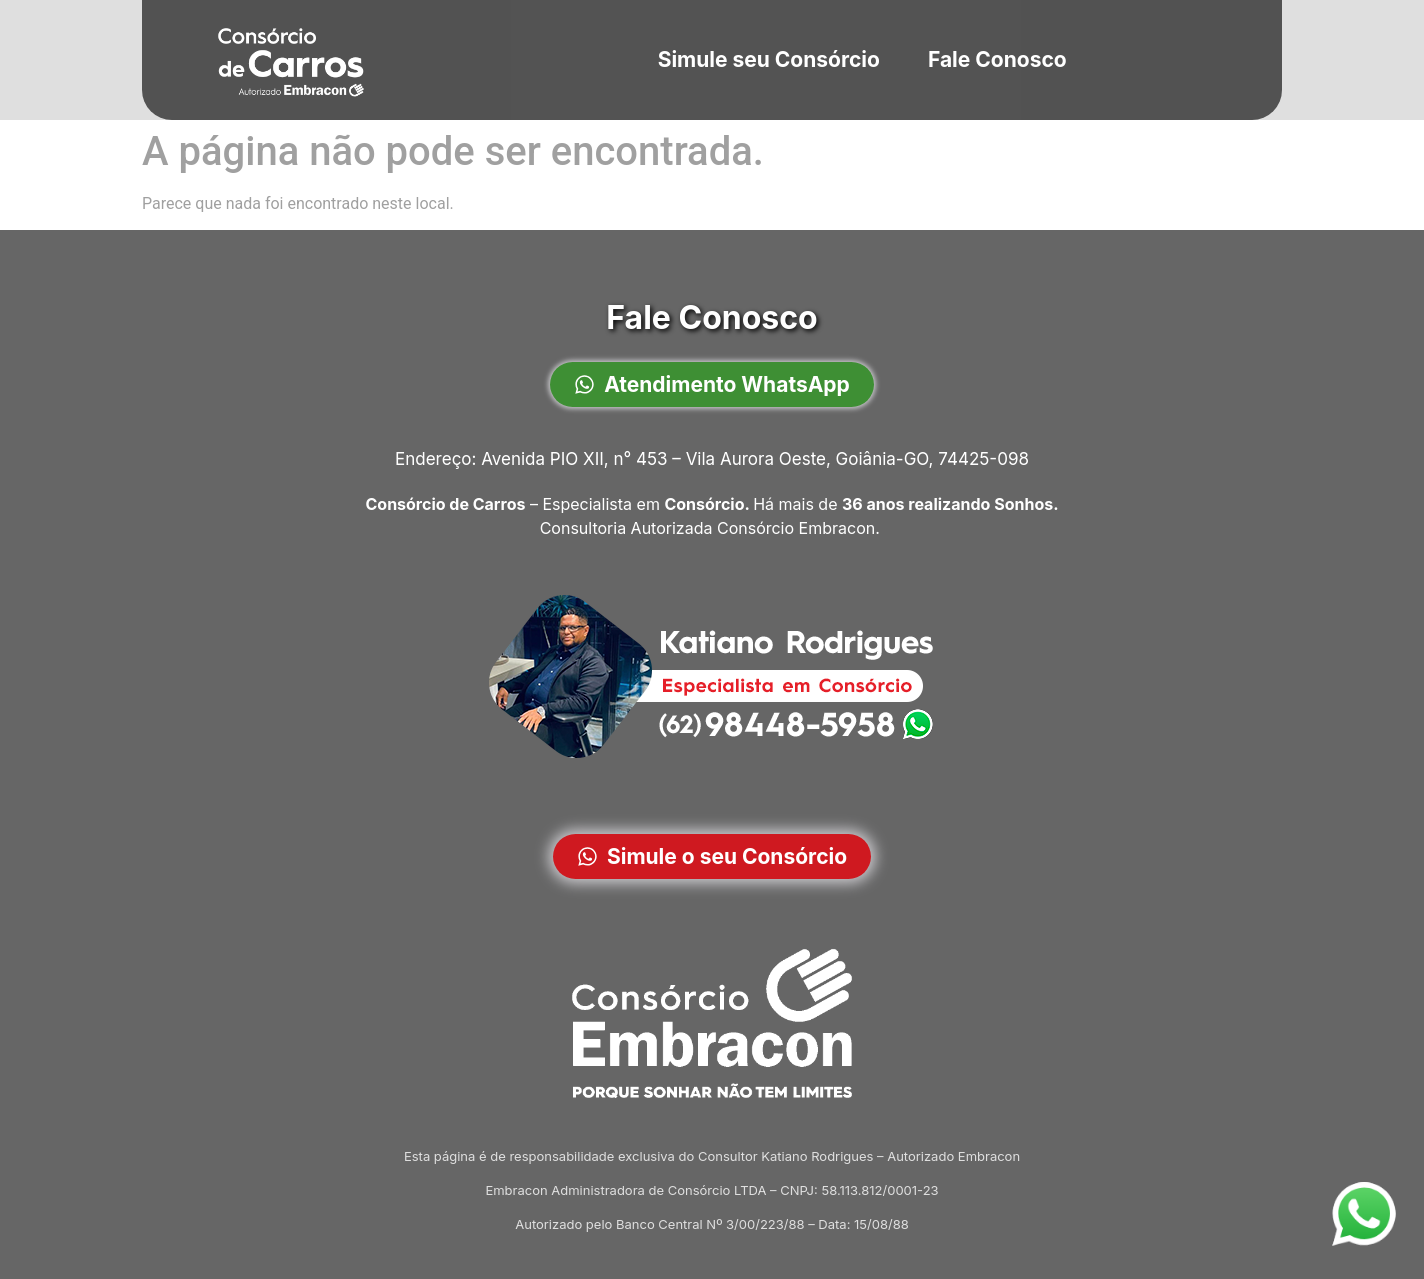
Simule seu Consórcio (768, 59)
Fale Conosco (997, 59)
